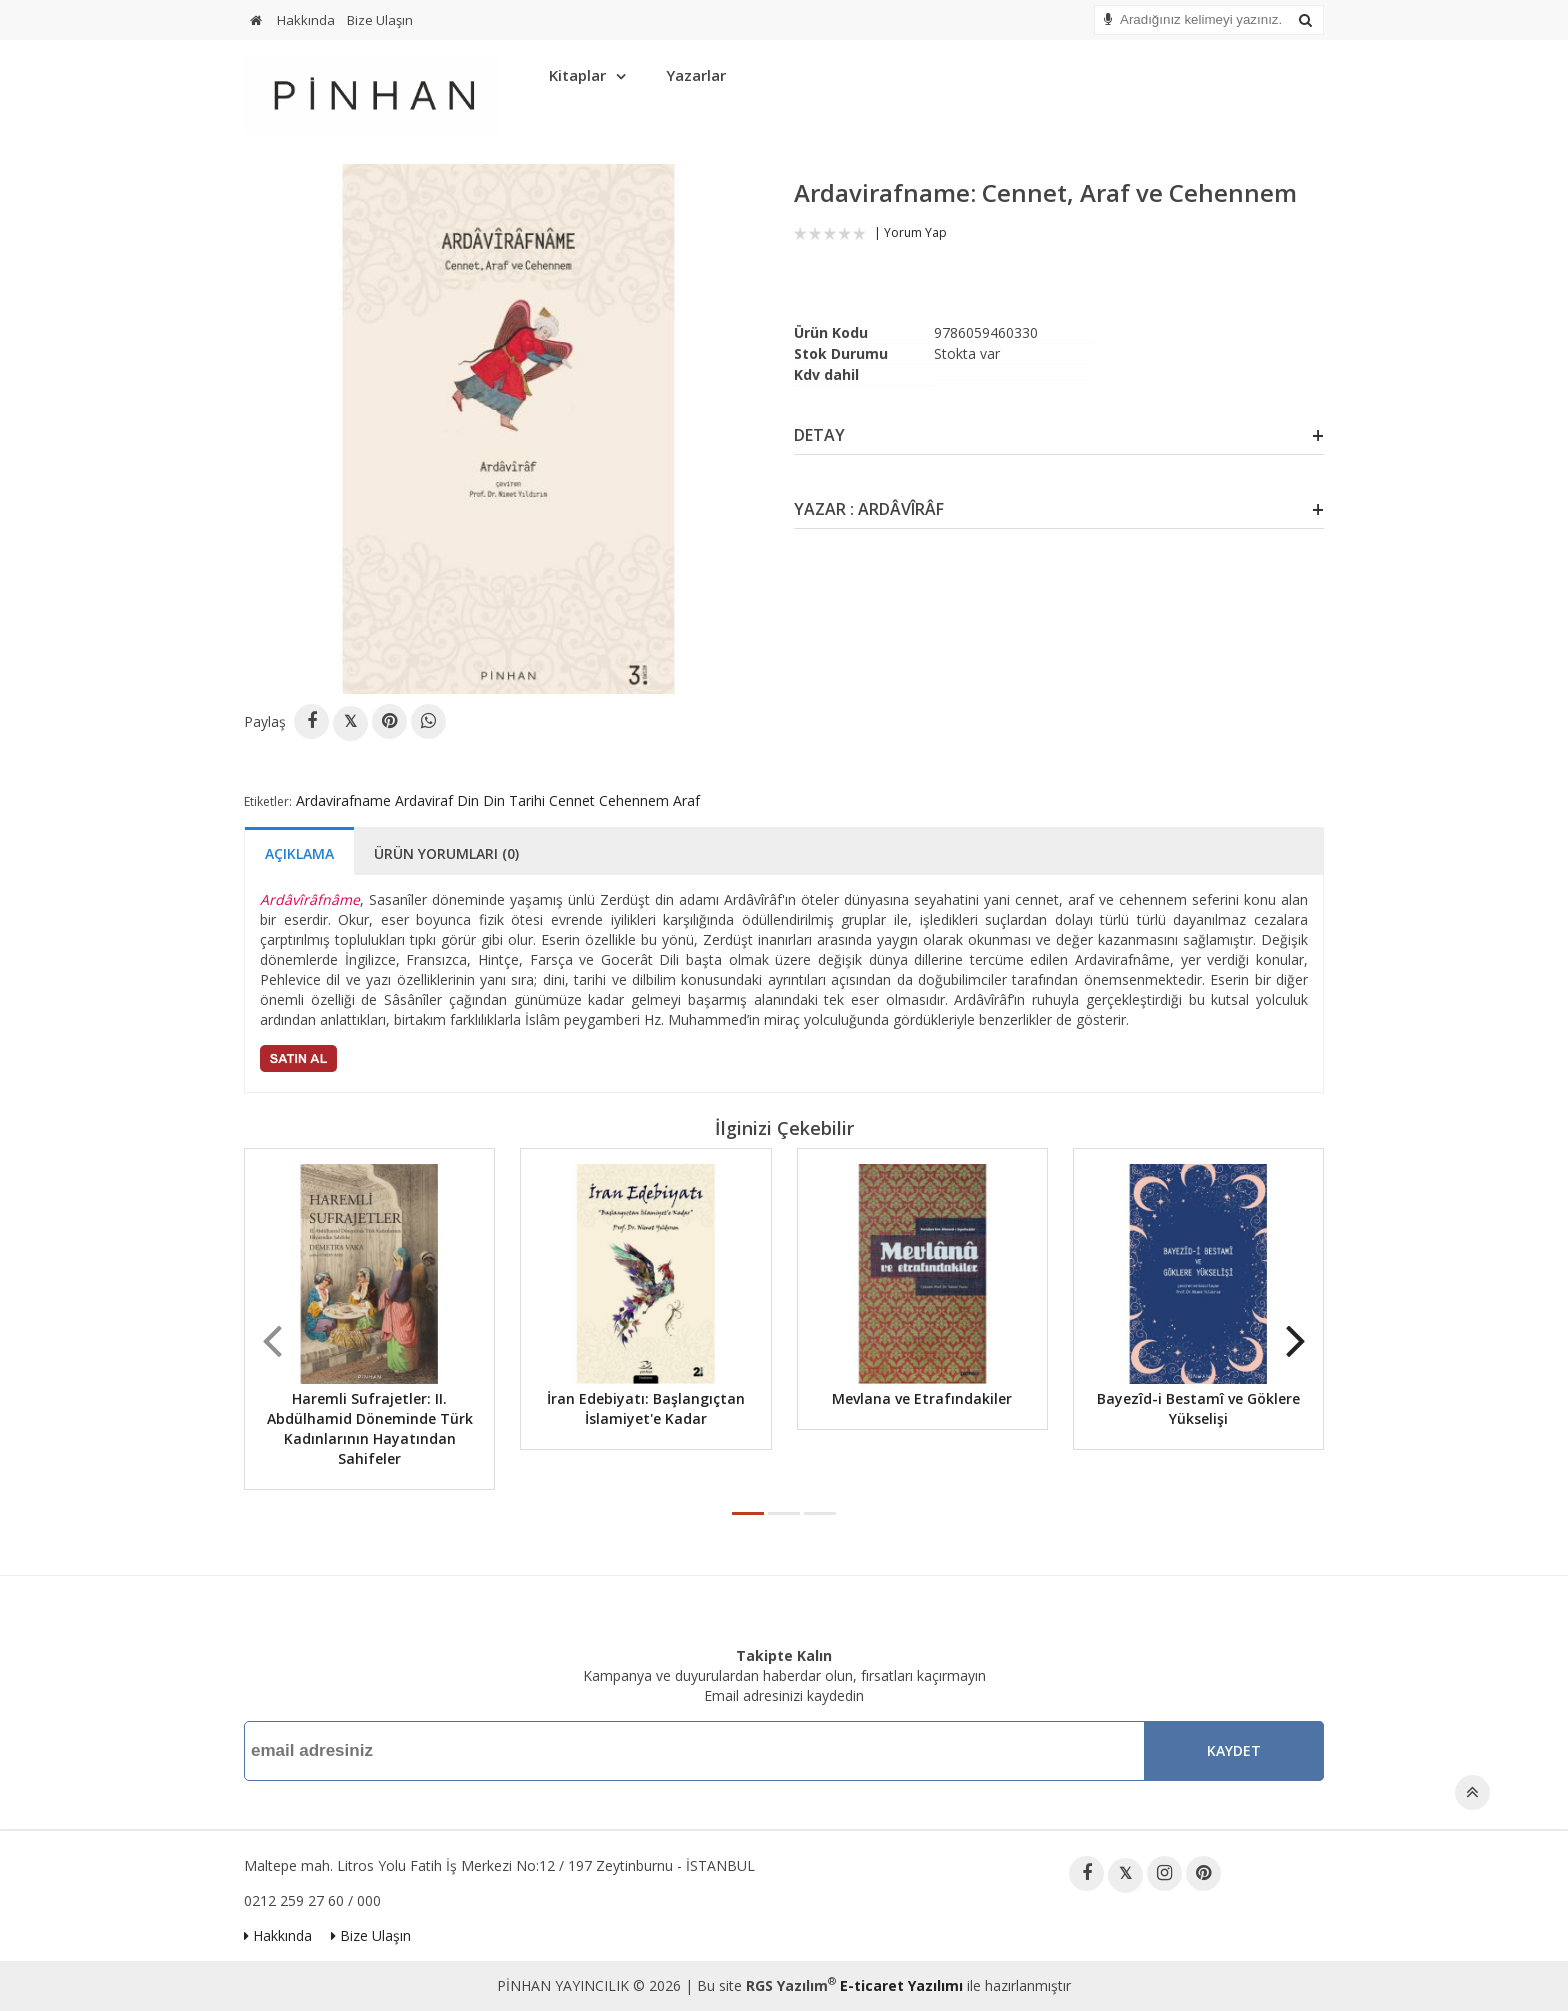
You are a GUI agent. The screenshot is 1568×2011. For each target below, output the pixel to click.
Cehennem (634, 800)
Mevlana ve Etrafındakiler (922, 1398)
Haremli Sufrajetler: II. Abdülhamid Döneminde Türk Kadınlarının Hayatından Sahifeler (370, 1428)
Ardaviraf (424, 800)
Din (468, 800)
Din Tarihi (514, 800)
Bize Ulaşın (380, 20)
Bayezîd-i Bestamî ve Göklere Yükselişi (1198, 1408)
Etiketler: (268, 801)
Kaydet (1234, 1750)
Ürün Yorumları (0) (446, 853)
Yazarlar (696, 75)
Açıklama (299, 853)
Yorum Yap (915, 232)
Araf (686, 800)
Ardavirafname (343, 800)
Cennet (572, 800)
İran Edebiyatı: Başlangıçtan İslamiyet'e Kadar (646, 1408)
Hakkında (306, 20)
